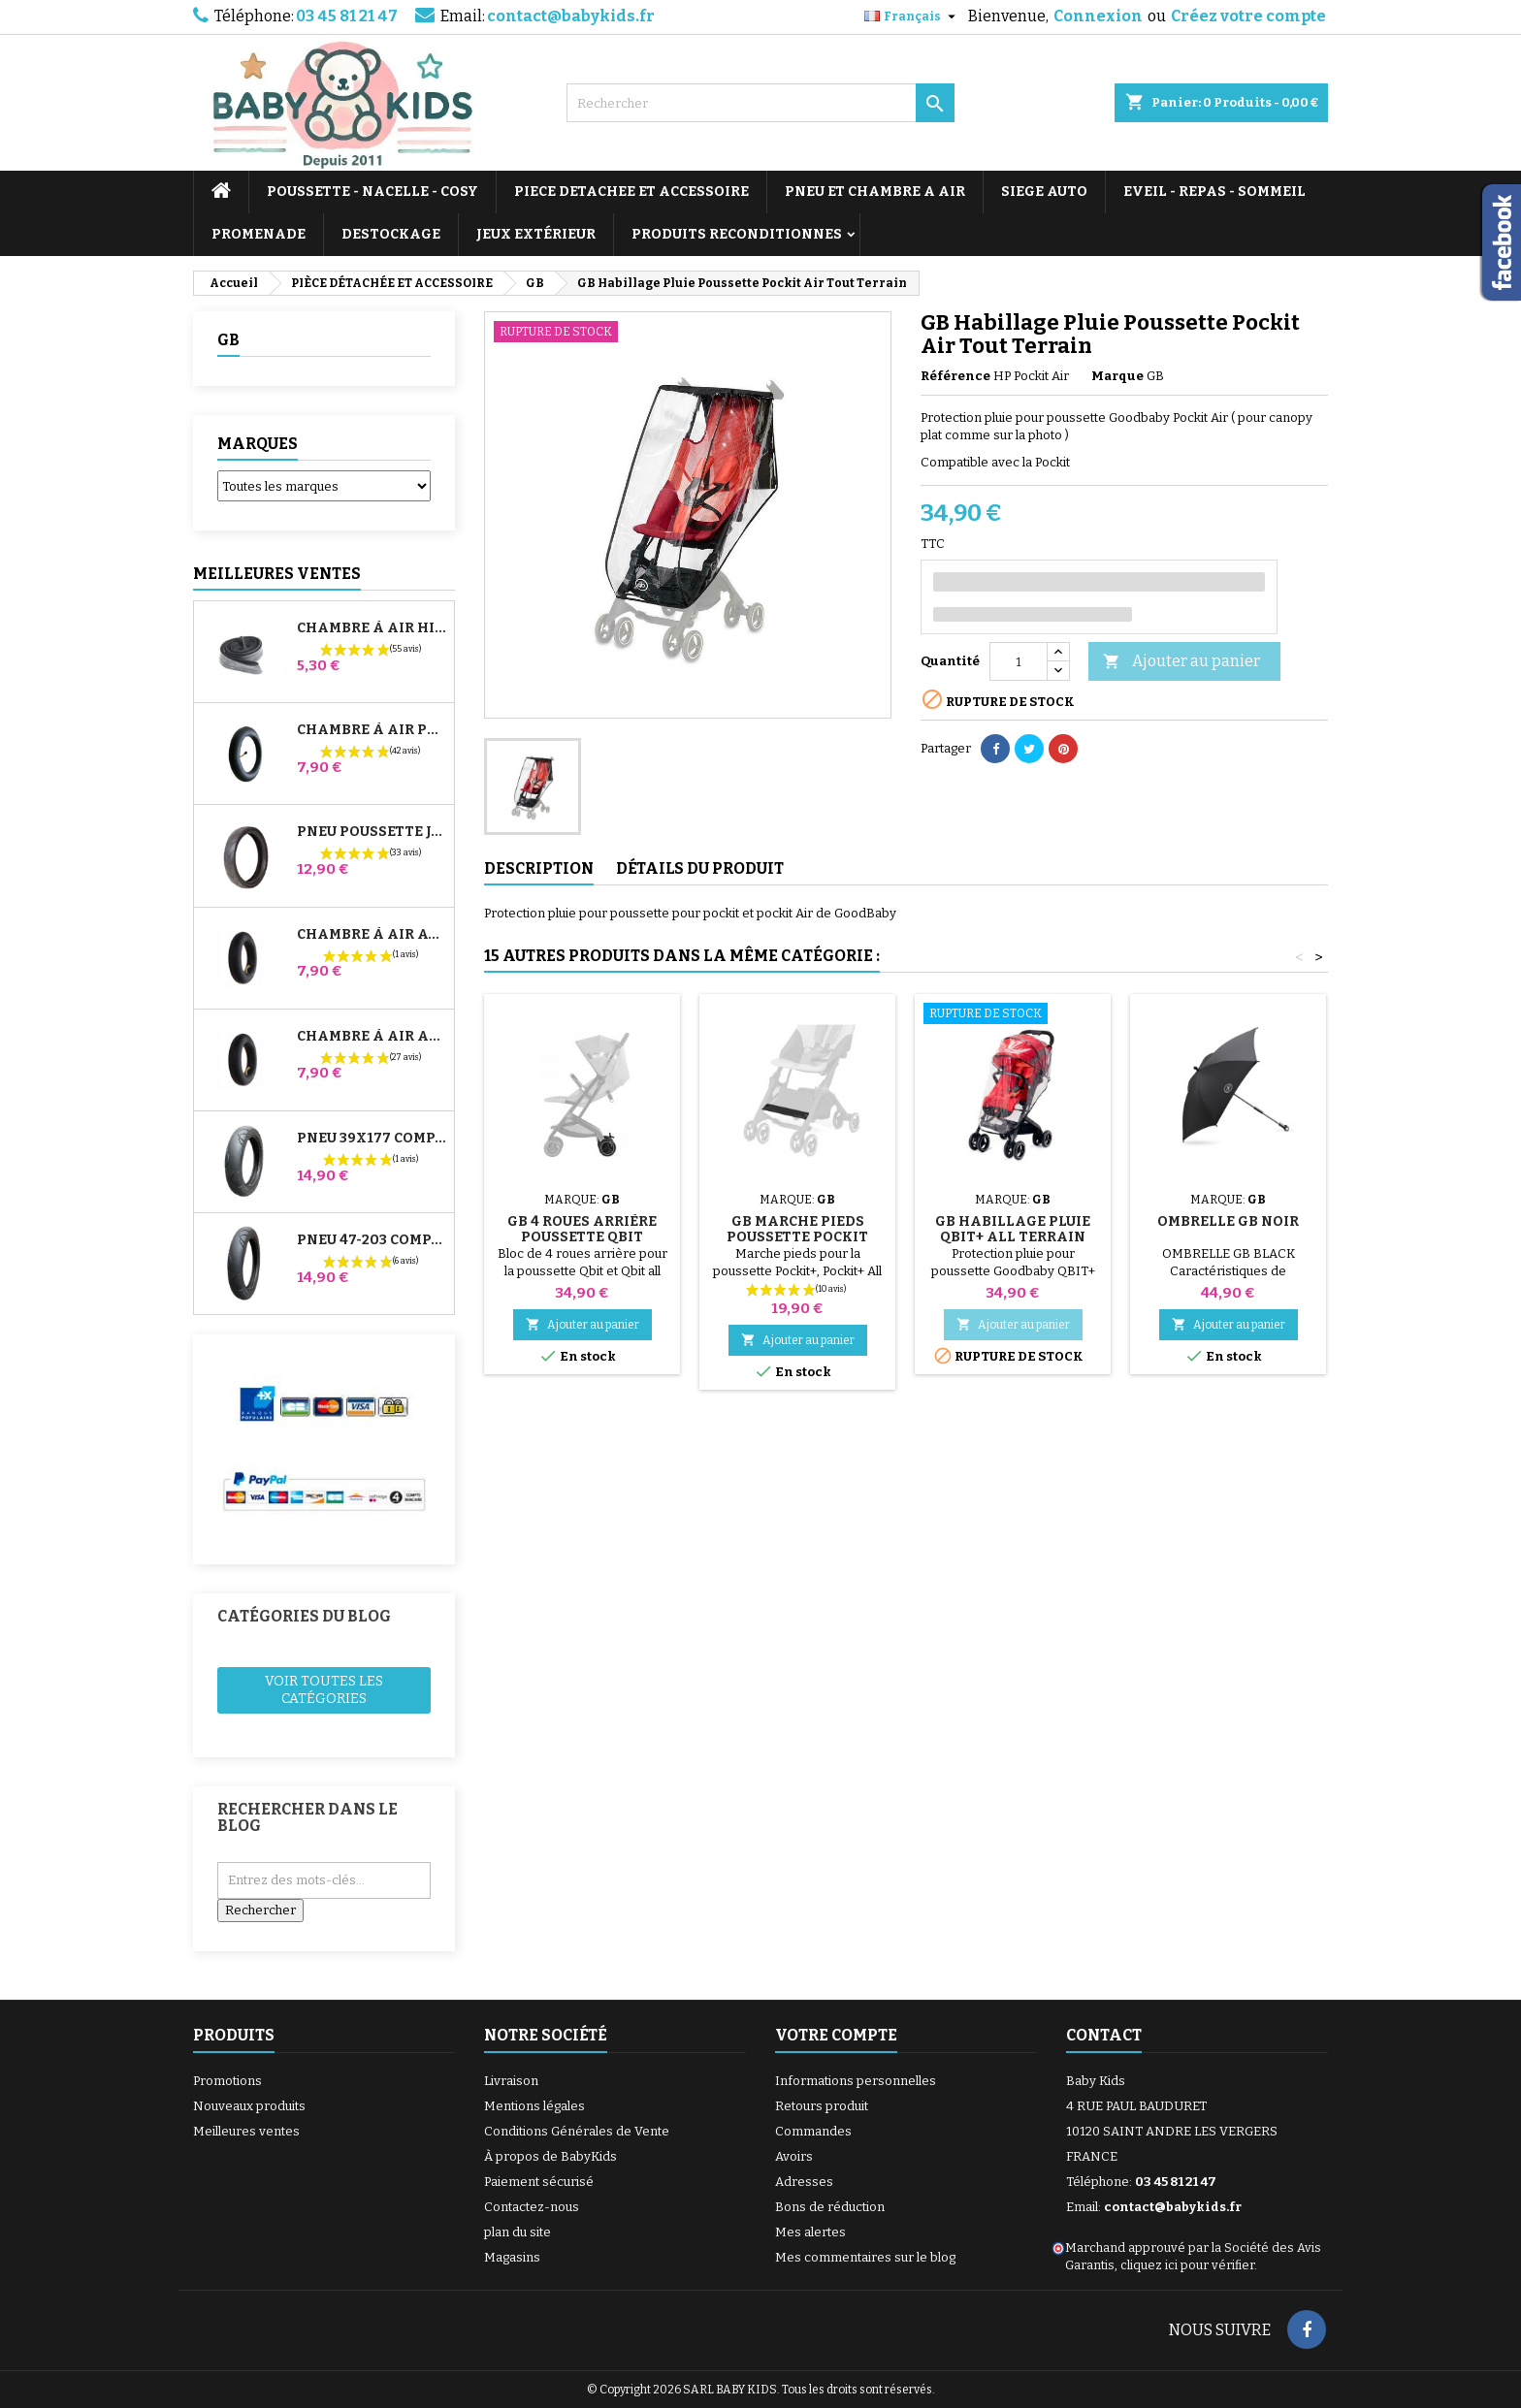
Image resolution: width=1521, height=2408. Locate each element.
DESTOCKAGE (390, 234)
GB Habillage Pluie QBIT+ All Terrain (1012, 1229)
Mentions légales (534, 2106)
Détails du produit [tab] (700, 868)
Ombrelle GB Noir (1228, 1221)
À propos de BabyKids (550, 2156)
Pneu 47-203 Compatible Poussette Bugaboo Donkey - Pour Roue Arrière (371, 1240)
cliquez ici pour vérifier (1187, 2265)
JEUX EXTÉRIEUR (536, 234)
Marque (1117, 376)
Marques (257, 443)
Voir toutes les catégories (324, 1690)
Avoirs (794, 2156)
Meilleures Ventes (277, 573)
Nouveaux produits (249, 2106)
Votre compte (836, 2035)
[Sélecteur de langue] (912, 16)
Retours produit (821, 2106)
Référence (955, 376)
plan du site (517, 2232)
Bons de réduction (830, 2206)
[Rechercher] (760, 102)
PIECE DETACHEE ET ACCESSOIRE (631, 191)
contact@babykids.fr (571, 16)
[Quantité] (1018, 661)
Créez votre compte (1248, 16)
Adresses (804, 2181)
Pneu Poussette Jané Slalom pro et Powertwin (371, 832)
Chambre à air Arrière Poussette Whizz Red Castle (371, 1036)
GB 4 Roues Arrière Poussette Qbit (582, 1229)
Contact (1104, 2035)
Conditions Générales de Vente (576, 2131)
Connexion (1098, 16)
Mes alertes (810, 2232)
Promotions (227, 2080)
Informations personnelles (855, 2080)
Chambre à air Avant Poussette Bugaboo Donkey (371, 935)
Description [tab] (539, 868)
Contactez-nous (531, 2206)
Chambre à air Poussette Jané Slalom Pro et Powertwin (371, 730)
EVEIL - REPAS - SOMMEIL (1214, 191)
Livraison (511, 2080)
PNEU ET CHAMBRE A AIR (875, 191)
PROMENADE (258, 234)
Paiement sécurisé (539, 2181)
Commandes (813, 2131)
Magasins (512, 2257)
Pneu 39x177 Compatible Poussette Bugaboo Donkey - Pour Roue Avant (371, 1138)
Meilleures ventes (246, 2131)
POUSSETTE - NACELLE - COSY (372, 191)
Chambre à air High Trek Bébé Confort (371, 628)
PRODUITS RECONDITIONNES (736, 234)
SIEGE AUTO (1044, 191)
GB (228, 340)
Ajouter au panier (1181, 662)
